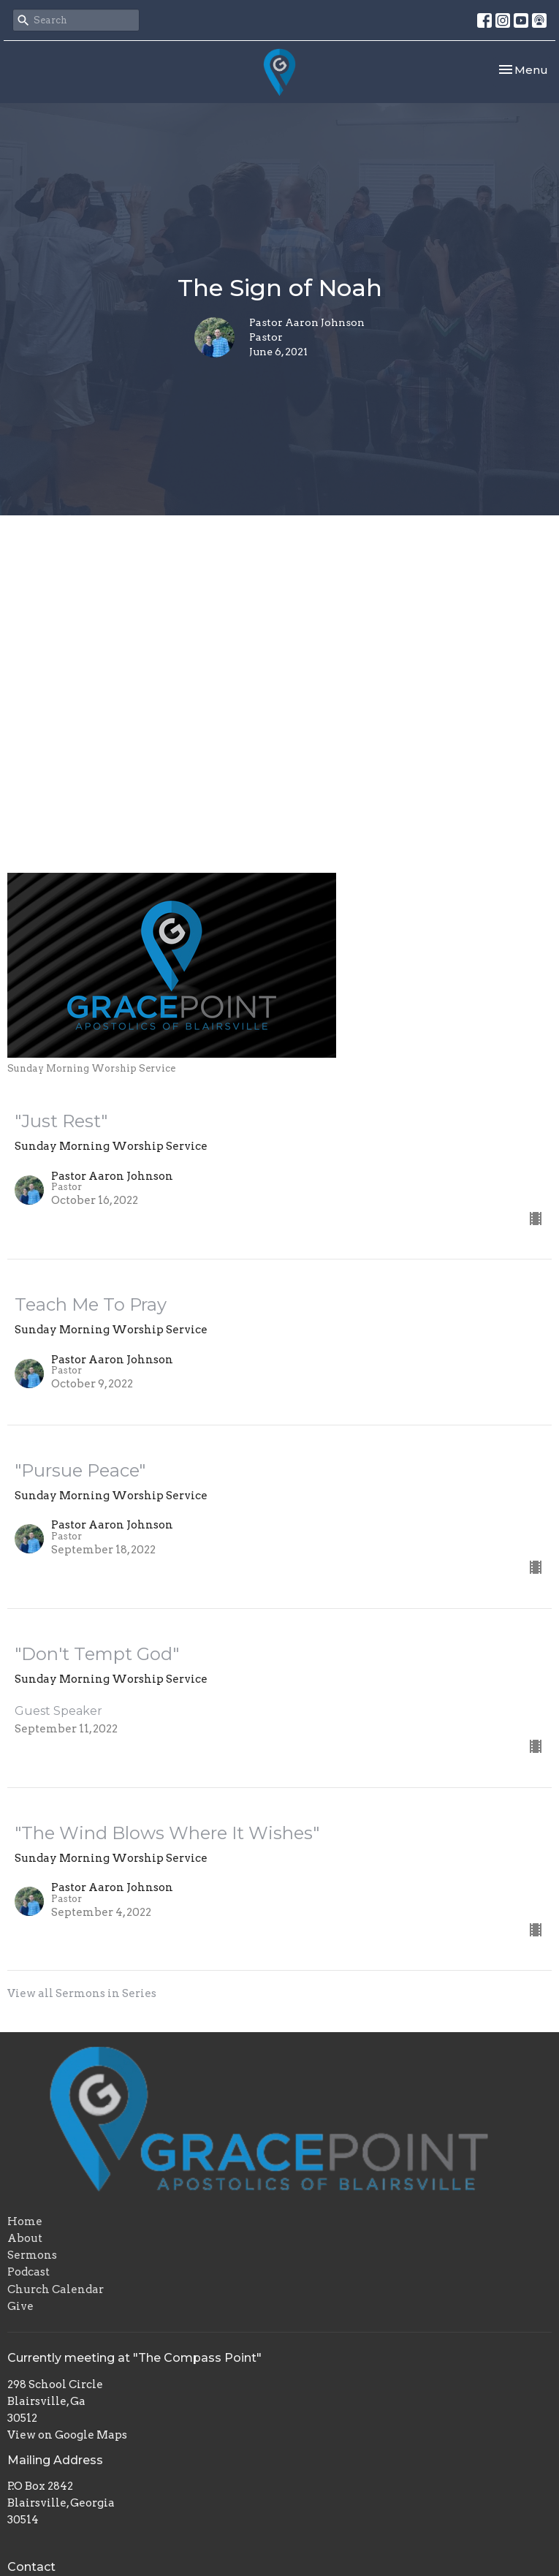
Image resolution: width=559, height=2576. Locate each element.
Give (20, 2306)
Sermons (32, 2255)
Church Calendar (55, 2289)
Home (24, 2221)
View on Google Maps (67, 2434)
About (24, 2238)
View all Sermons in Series (81, 1993)
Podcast (28, 2271)
